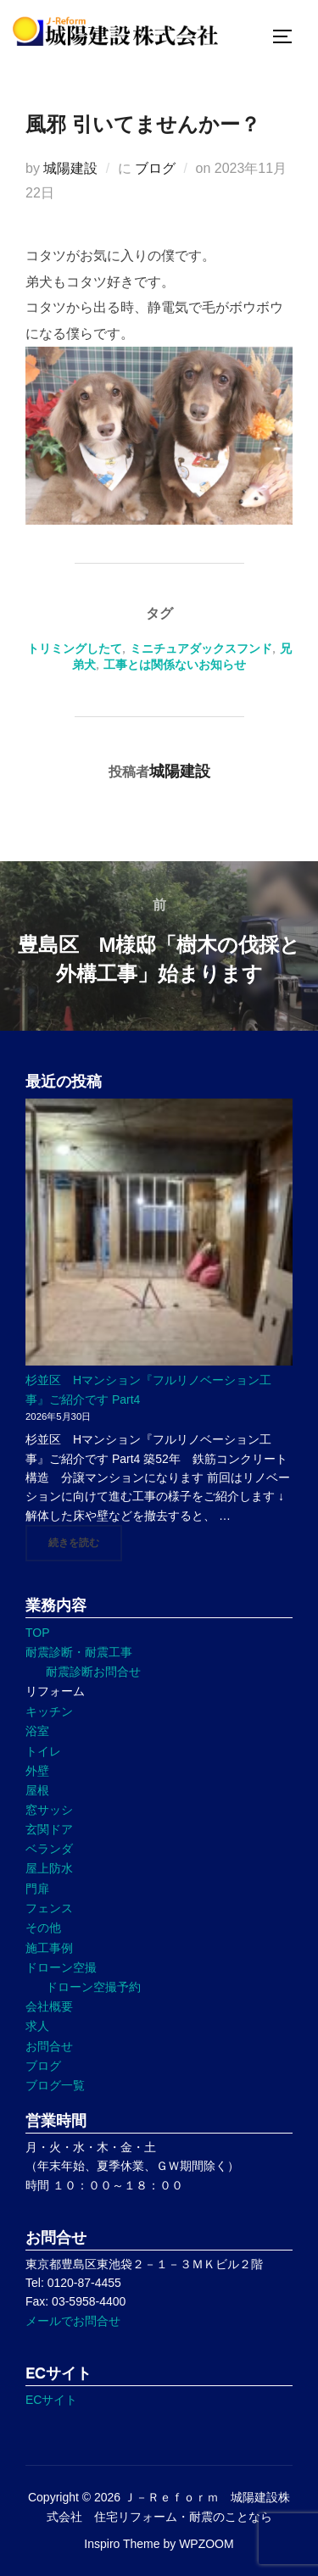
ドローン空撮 (61, 1967)
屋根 (37, 1790)
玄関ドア (49, 1829)
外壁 (37, 1771)
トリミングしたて (74, 648)
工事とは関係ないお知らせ (174, 664)
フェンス (49, 1908)
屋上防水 (49, 1868)
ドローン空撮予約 (93, 1987)
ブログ (155, 168)
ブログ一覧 (55, 2085)
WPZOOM (206, 2544)
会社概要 (49, 2006)
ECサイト (51, 2399)
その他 (43, 1927)
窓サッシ (49, 1810)
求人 (37, 2026)
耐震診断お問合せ (93, 1671)
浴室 (37, 1731)
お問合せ (49, 2046)
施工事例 (49, 1948)
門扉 (37, 1888)
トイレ (43, 1751)
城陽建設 (70, 168)
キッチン (49, 1711)
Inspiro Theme (121, 2544)
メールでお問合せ (72, 2321)
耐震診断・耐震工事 (78, 1652)
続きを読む (85, 1541)
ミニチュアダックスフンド (201, 648)
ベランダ (49, 1848)
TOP (37, 1632)
